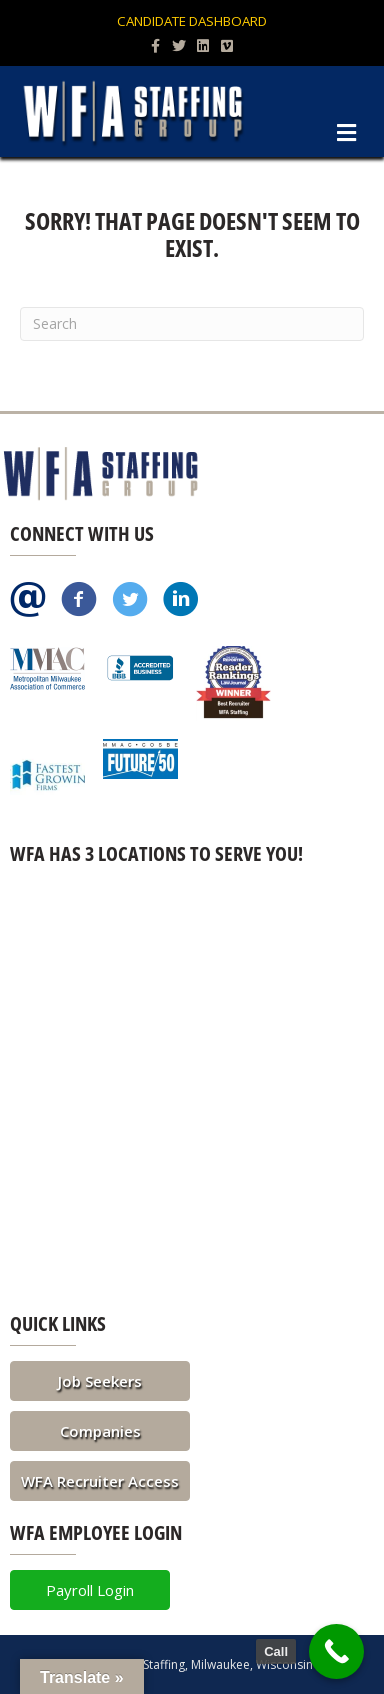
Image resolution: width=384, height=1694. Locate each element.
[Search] (192, 324)
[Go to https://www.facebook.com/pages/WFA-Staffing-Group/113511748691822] (79, 601)
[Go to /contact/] (28, 601)
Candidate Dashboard (192, 21)
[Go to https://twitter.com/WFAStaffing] (130, 601)
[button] (100, 1381)
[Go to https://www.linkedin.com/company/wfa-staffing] (181, 601)
